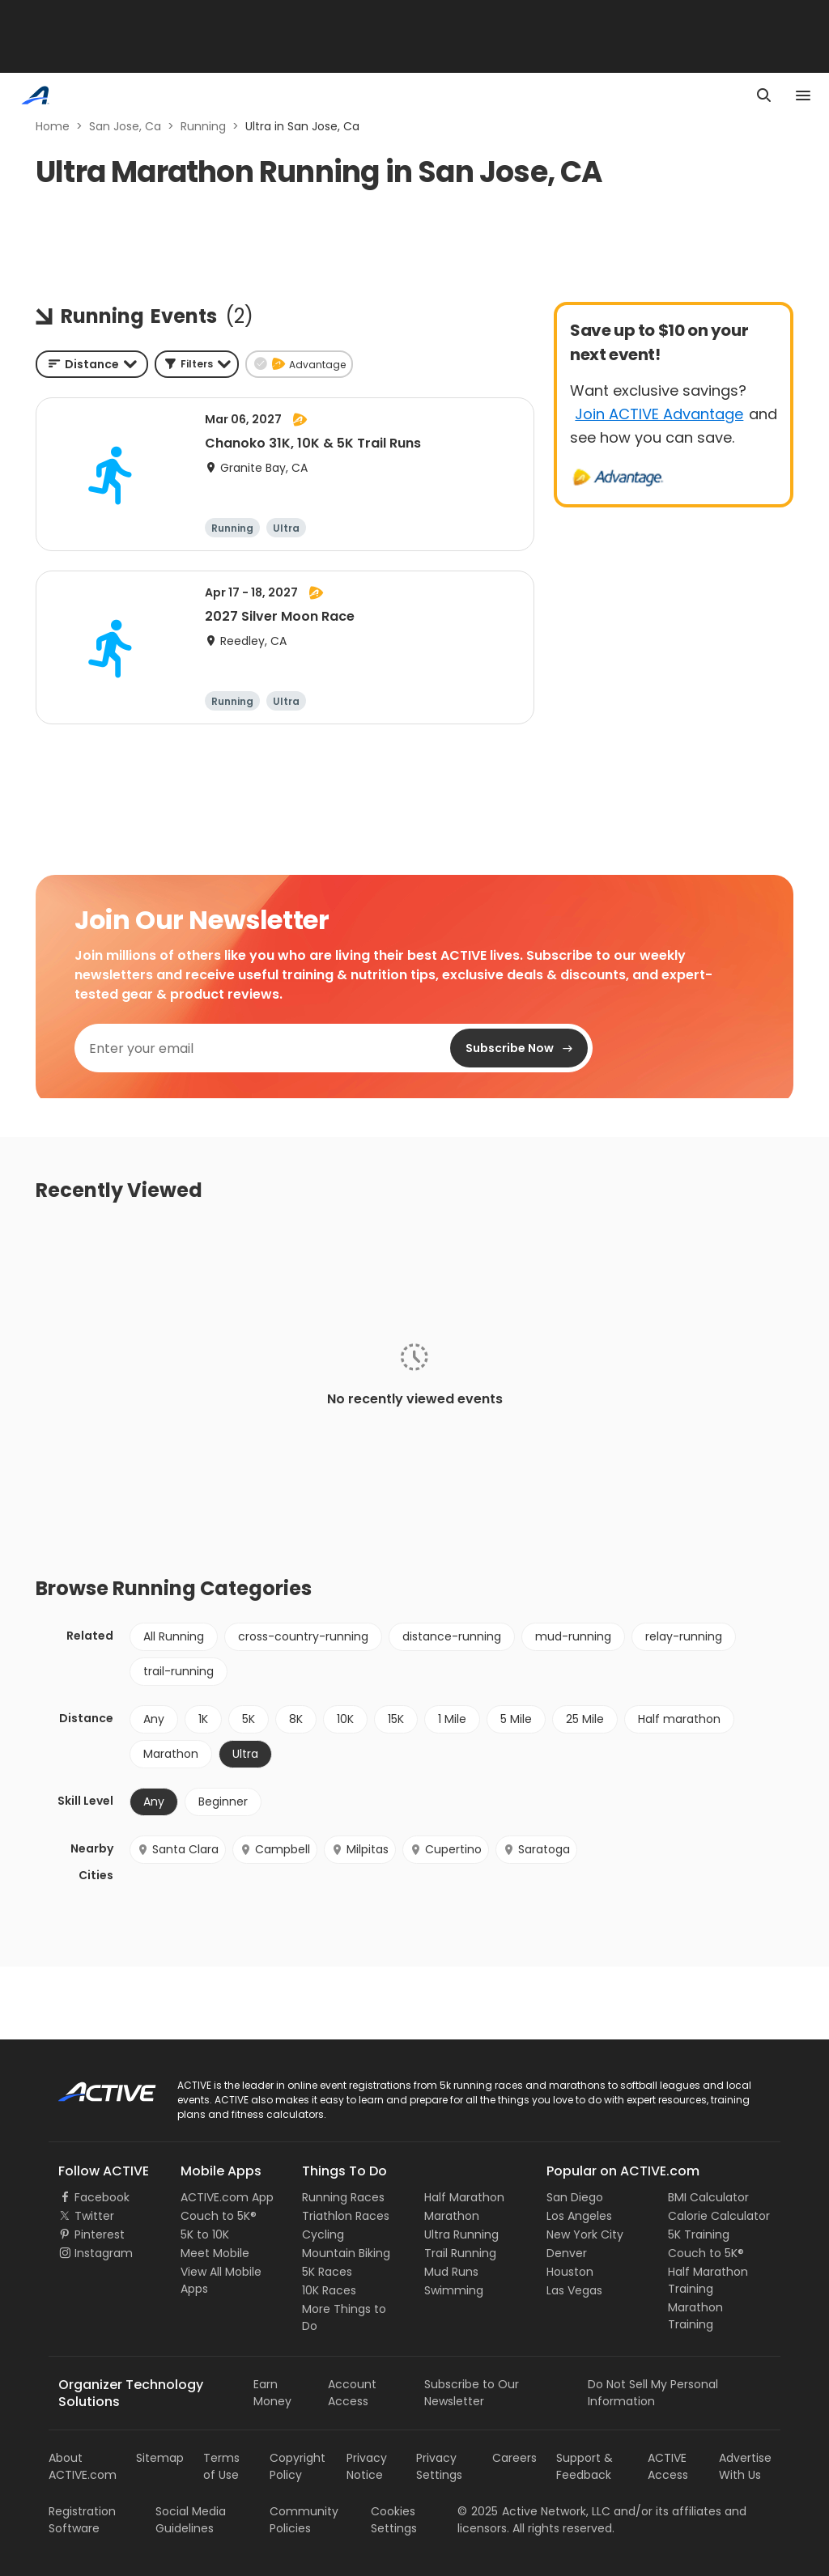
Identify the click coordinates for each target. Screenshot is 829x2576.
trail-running (178, 1671)
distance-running (451, 1636)
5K (248, 1719)
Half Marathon (464, 2197)
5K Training (698, 2234)
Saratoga (536, 1849)
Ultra (245, 1754)
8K (296, 1719)
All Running (173, 1636)
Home (53, 126)
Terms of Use (221, 2466)
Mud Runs (451, 2272)
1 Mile (452, 1719)
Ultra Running (461, 2234)
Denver (566, 2253)
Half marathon (679, 1719)
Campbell (275, 1849)
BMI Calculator (708, 2197)
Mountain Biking (346, 2253)
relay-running (683, 1636)
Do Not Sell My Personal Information (653, 2392)
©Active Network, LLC (533, 2511)
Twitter (94, 2216)
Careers (514, 2458)
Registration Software (82, 2519)
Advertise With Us (745, 2466)
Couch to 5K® (219, 2216)
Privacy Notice (366, 2466)
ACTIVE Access (668, 2466)
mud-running (573, 1636)
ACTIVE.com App (227, 2197)
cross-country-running (303, 1636)
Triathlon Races (345, 2216)
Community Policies (304, 2519)
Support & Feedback (584, 2466)
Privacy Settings (439, 2466)
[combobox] (92, 364)
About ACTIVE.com (83, 2466)
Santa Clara (178, 1849)
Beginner (223, 1801)
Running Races (343, 2197)
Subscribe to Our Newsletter (471, 2392)
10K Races (329, 2290)
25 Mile (585, 1719)
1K (203, 1719)
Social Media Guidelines (190, 2519)
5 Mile (516, 1719)
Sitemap (160, 2458)
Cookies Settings (394, 2519)
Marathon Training (695, 2315)
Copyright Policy (297, 2466)
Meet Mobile (215, 2253)
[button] (197, 364)
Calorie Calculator (719, 2216)
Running (203, 126)
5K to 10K (205, 2234)
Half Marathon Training (708, 2280)
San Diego (574, 2197)
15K (396, 1719)
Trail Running (460, 2253)
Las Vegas (574, 2290)
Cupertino (446, 1849)
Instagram (103, 2253)
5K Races (327, 2272)
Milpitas (360, 1849)
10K (345, 1719)
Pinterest (99, 2234)
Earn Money (272, 2392)
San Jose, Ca (125, 126)
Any (153, 1719)
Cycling (323, 2234)
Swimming (453, 2290)
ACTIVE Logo (92, 2086)
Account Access (352, 2392)
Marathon (170, 1754)
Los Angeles (579, 2216)
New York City (584, 2234)
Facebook (102, 2197)
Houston (569, 2272)
